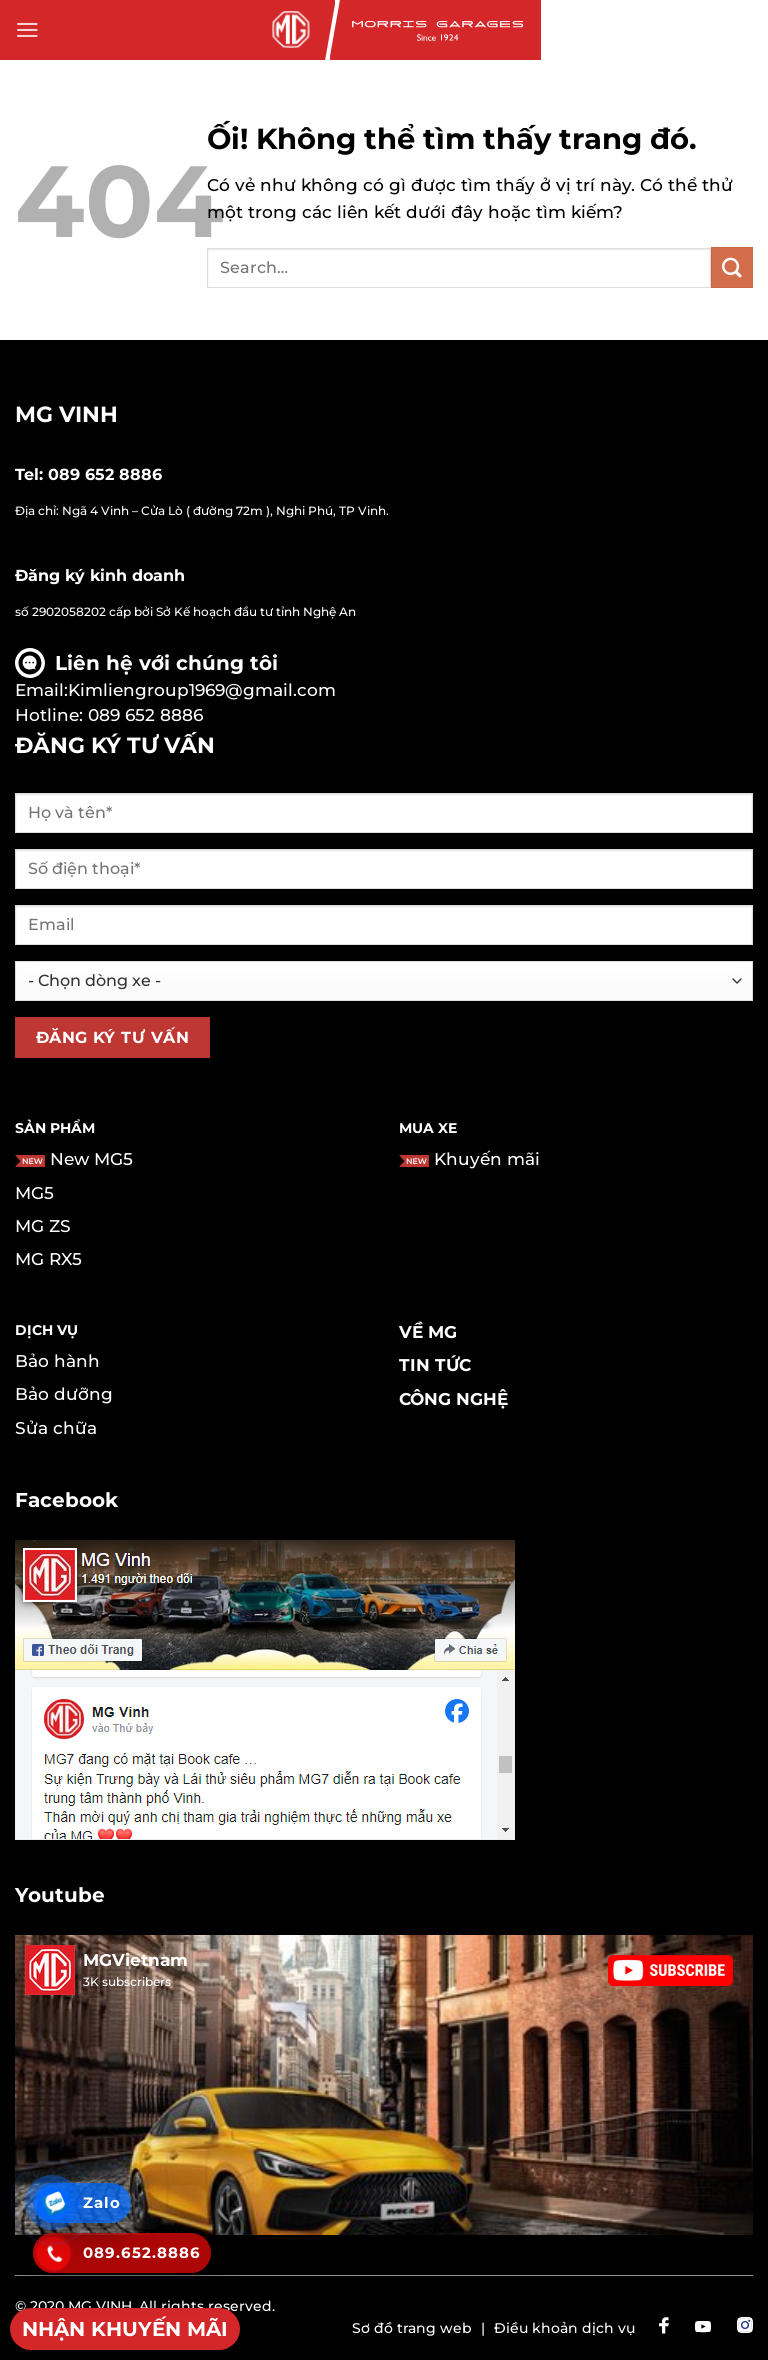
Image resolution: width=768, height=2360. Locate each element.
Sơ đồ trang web (412, 2328)
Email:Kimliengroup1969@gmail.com (175, 690)
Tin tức (435, 1365)
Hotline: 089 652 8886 (109, 715)
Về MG (428, 1332)
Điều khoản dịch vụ (564, 2328)
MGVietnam (135, 1960)
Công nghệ (453, 1399)
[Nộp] (732, 267)
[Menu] (28, 30)
